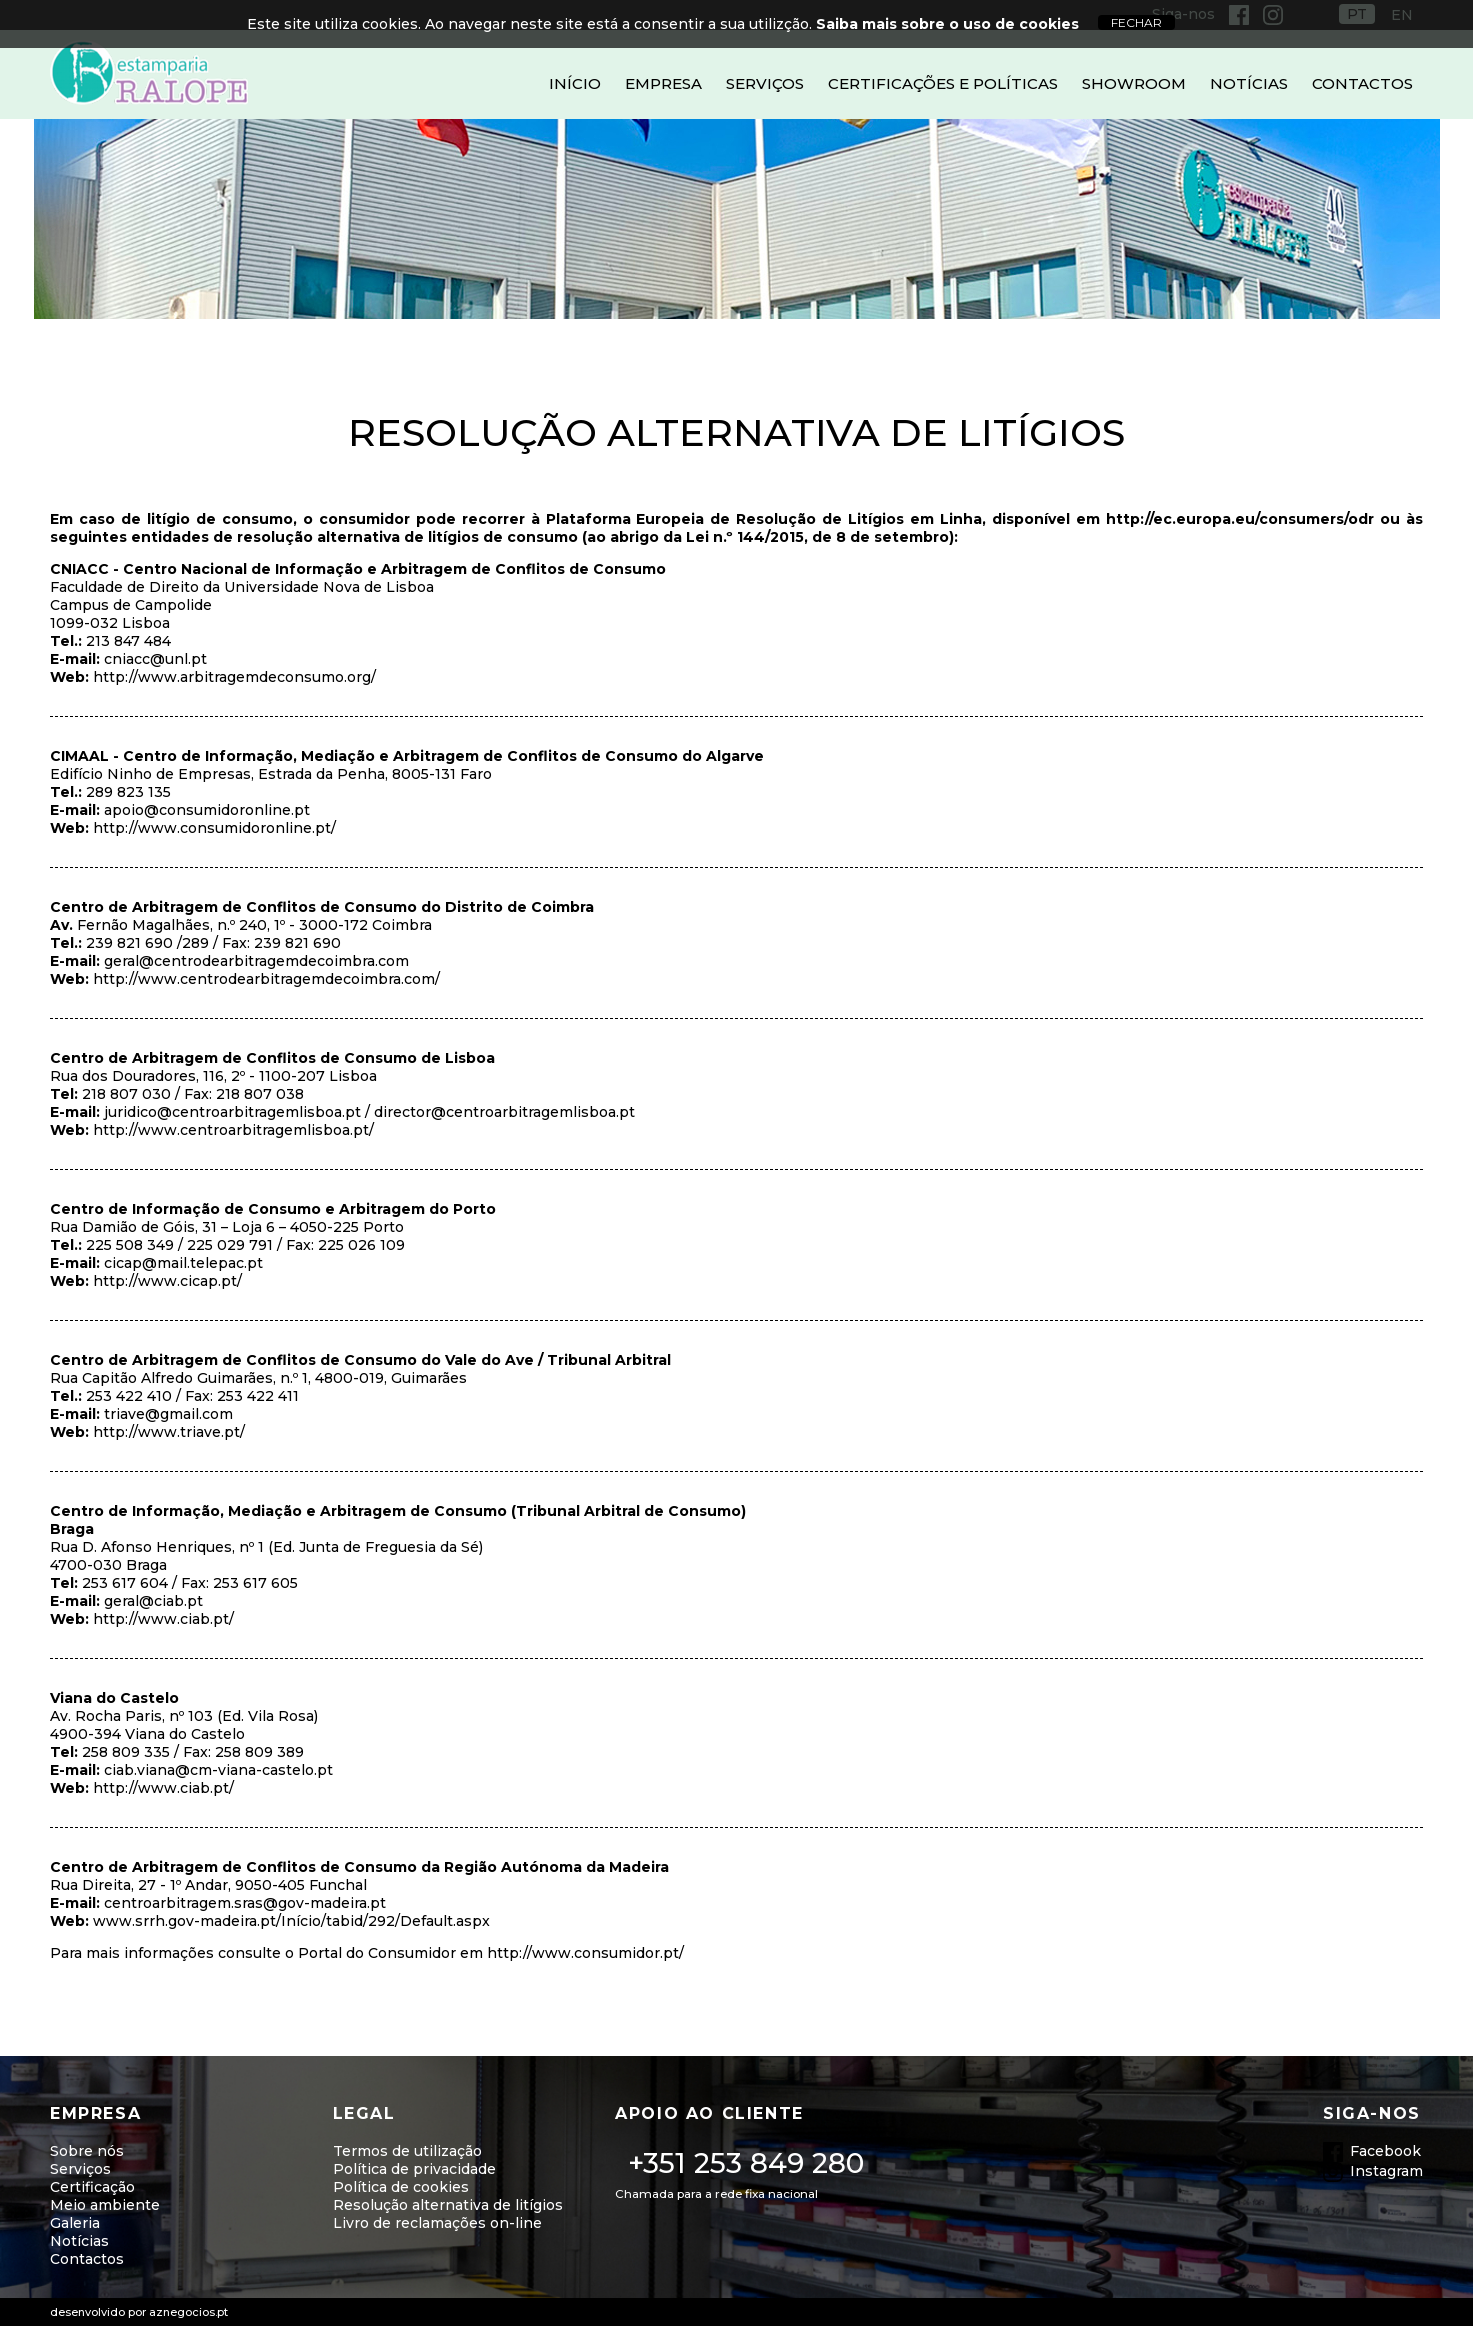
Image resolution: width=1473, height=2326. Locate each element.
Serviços (765, 83)
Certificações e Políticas (943, 83)
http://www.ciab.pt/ (163, 1619)
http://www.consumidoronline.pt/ (214, 828)
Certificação (92, 2187)
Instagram (1386, 2171)
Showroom (1134, 83)
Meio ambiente (105, 2205)
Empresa (663, 83)
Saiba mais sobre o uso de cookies (947, 24)
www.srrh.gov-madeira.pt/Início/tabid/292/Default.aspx (291, 1921)
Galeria (75, 2223)
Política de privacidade (414, 2169)
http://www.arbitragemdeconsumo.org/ (234, 677)
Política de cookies (401, 2187)
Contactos (1362, 83)
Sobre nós (87, 2151)
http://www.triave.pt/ (169, 1432)
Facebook (1385, 2151)
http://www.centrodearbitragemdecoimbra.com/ (266, 979)
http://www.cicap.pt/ (167, 1281)
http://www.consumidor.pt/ (585, 1953)
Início (575, 83)
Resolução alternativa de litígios (448, 2205)
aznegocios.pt (188, 2312)
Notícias (1249, 83)
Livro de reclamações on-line (437, 2223)
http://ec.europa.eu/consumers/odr (1240, 519)
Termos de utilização (407, 2151)
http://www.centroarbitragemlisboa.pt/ (233, 1130)
